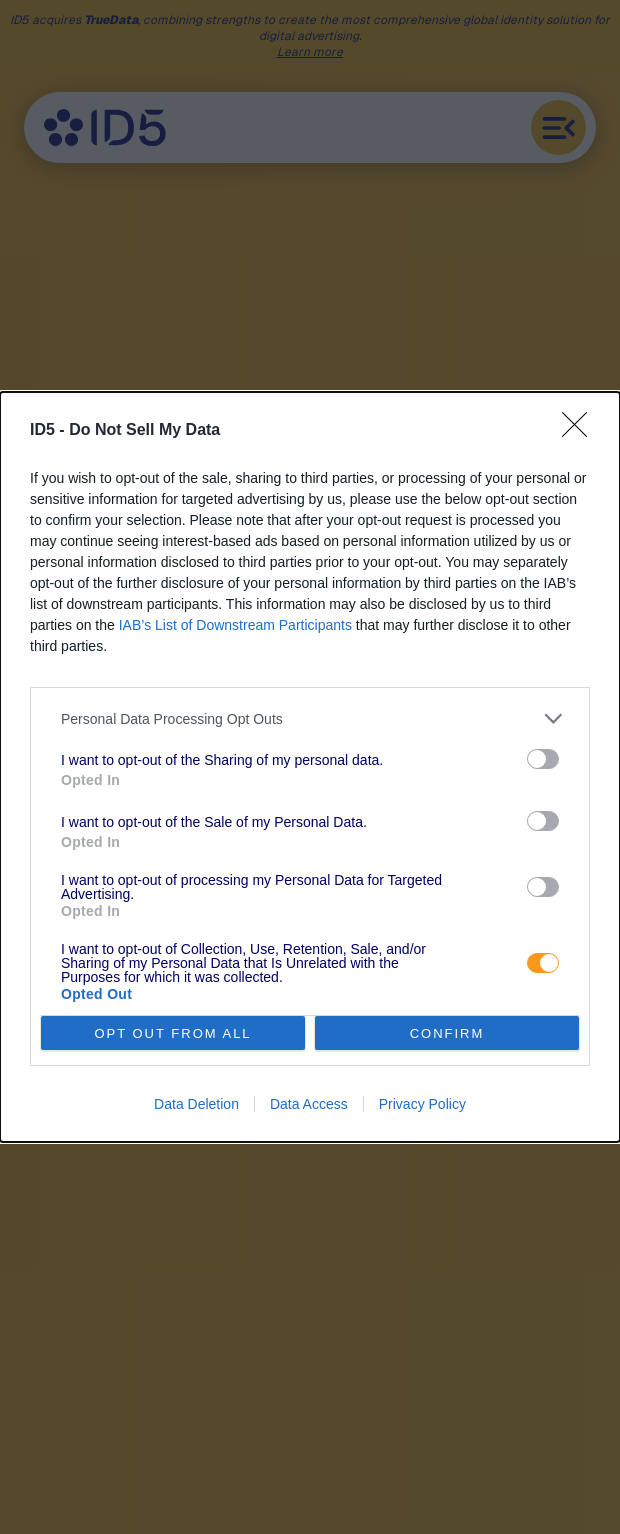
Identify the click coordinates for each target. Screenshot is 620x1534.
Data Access (309, 1104)
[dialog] (310, 767)
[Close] (581, 431)
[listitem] (310, 718)
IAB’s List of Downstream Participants (235, 625)
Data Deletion (196, 1104)
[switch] (543, 759)
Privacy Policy (422, 1104)
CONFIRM (447, 1032)
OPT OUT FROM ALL (172, 1032)
